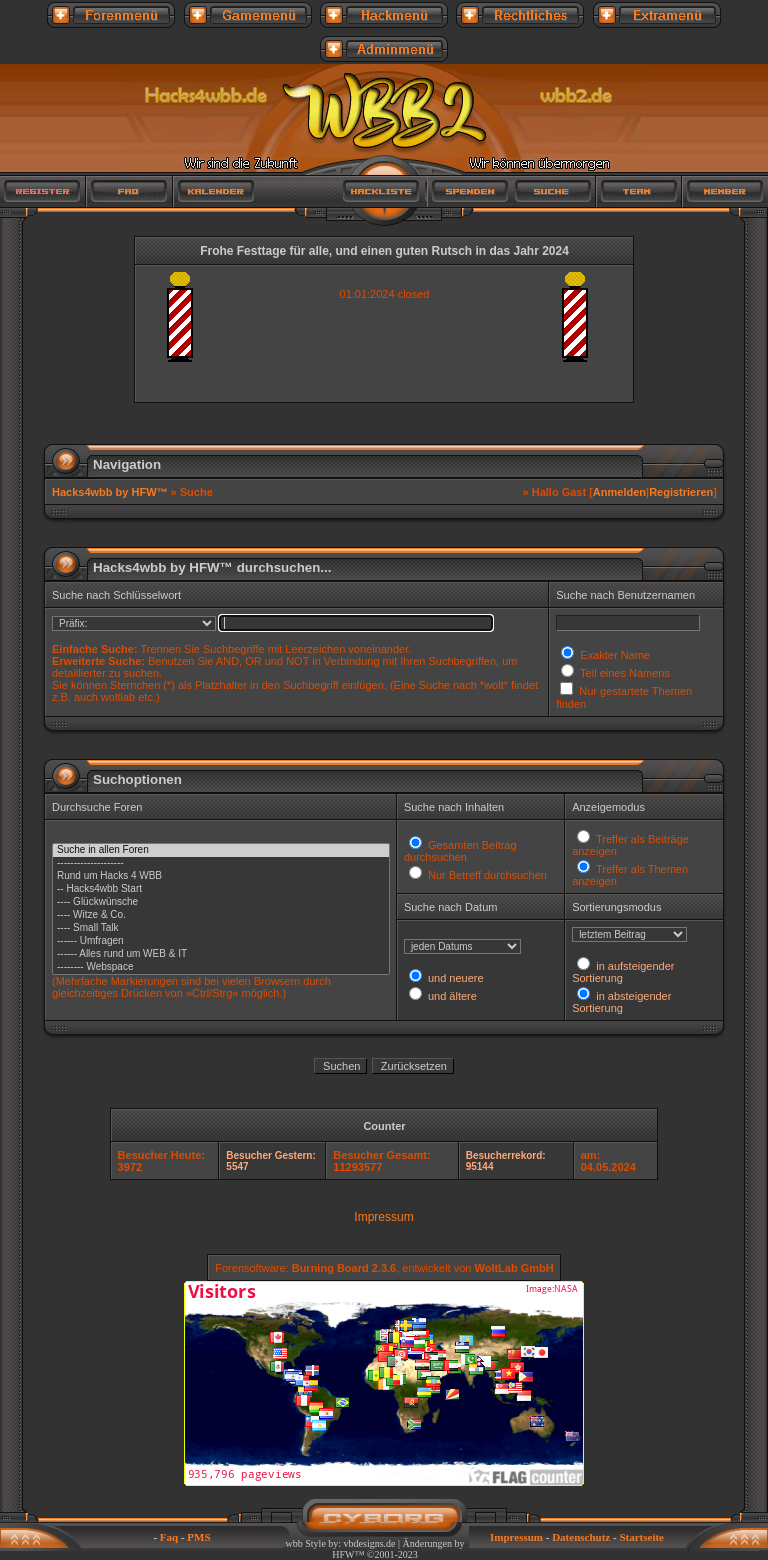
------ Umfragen (221, 941)
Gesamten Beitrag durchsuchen (460, 851)
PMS (198, 1537)
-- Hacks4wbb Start (221, 889)
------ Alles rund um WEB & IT (221, 954)
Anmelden (619, 492)
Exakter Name (613, 655)
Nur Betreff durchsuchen (486, 875)
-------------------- (221, 863)
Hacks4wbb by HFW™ (111, 492)
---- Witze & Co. (221, 915)
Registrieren (681, 492)
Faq (169, 1537)
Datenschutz (581, 1537)
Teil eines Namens (623, 673)
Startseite (641, 1537)
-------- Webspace (221, 967)
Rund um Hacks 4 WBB (221, 876)
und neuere (454, 978)
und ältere (451, 996)
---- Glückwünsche (221, 902)
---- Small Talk (221, 928)
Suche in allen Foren (221, 850)
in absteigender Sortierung (621, 1002)
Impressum (383, 1217)
